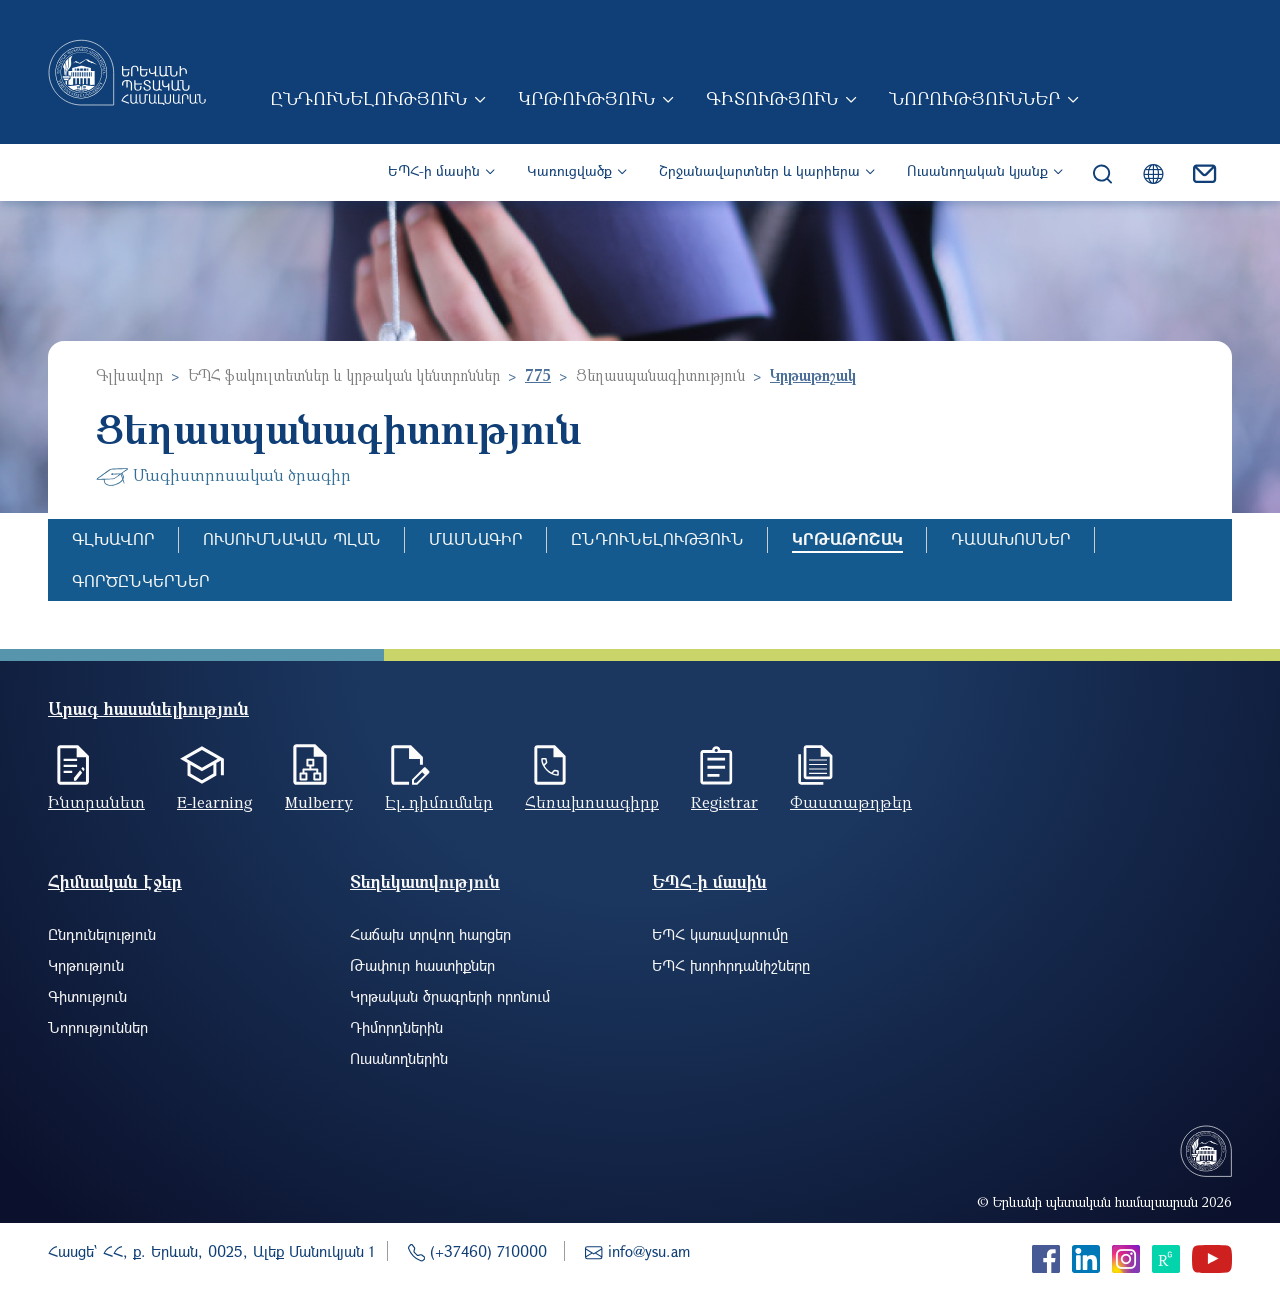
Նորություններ (974, 98)
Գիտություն (772, 98)
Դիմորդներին (396, 1027)
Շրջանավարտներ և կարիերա (759, 170)
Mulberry (319, 802)
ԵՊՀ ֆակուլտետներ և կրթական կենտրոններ (344, 375)
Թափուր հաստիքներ (422, 965)
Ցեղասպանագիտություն (660, 375)
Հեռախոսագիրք (592, 802)
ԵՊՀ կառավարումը (720, 934)
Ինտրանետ (96, 802)
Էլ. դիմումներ (439, 802)
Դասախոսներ (1011, 538)
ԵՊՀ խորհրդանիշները (731, 965)
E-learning (215, 802)
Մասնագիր (476, 538)
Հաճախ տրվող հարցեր (430, 934)
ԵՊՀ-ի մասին (434, 170)
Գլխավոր (129, 375)
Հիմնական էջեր (115, 881)
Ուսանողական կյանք (977, 170)
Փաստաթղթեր (851, 802)
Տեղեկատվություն (425, 881)
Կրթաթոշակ (847, 538)
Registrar (724, 802)
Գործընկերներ (141, 580)
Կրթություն (586, 98)
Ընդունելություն (368, 98)
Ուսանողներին (399, 1058)
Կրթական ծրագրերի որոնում (450, 996)
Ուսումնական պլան (292, 538)
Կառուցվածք (569, 170)
